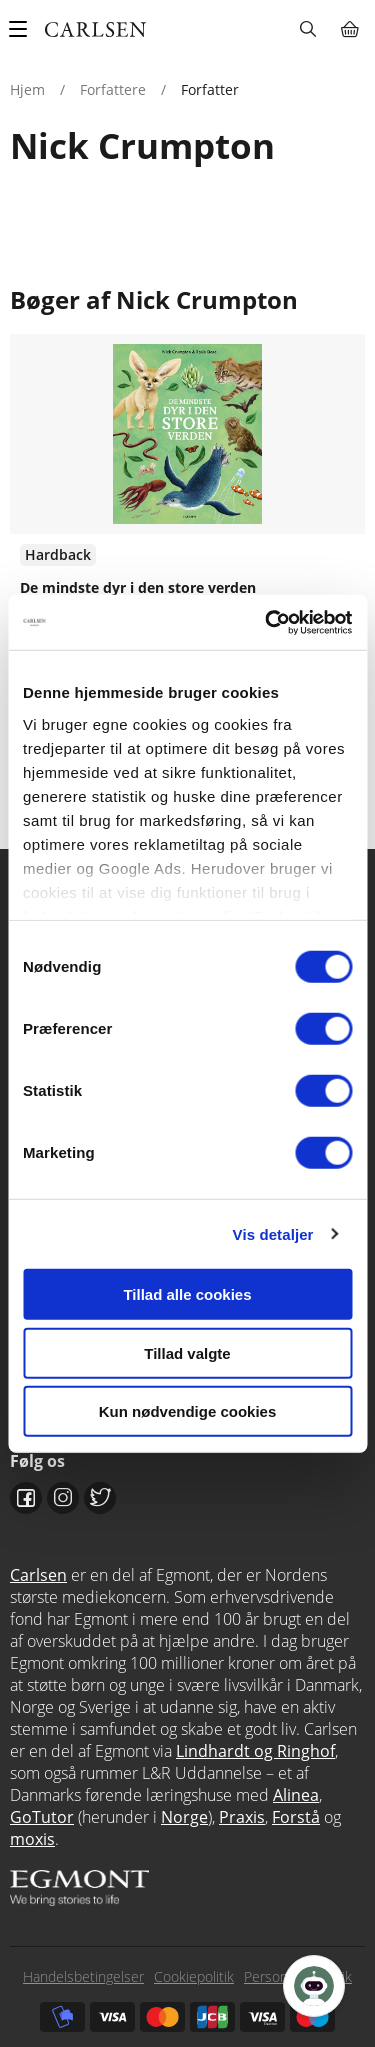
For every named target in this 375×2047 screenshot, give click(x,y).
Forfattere (113, 89)
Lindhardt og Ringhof (255, 1751)
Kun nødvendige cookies (188, 1411)
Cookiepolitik (194, 1976)
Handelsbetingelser (83, 1976)
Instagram (63, 1498)
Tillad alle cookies (187, 1294)
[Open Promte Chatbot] (314, 1986)
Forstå (296, 1817)
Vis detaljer (273, 1233)
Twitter (100, 1498)
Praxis (242, 1817)
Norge (184, 1817)
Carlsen (38, 1575)
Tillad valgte (187, 1352)
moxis (32, 1839)
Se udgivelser (187, 539)
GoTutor (42, 1817)
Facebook (26, 1498)
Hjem (27, 89)
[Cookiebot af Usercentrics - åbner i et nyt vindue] (267, 622)
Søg (307, 29)
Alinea (296, 1795)
